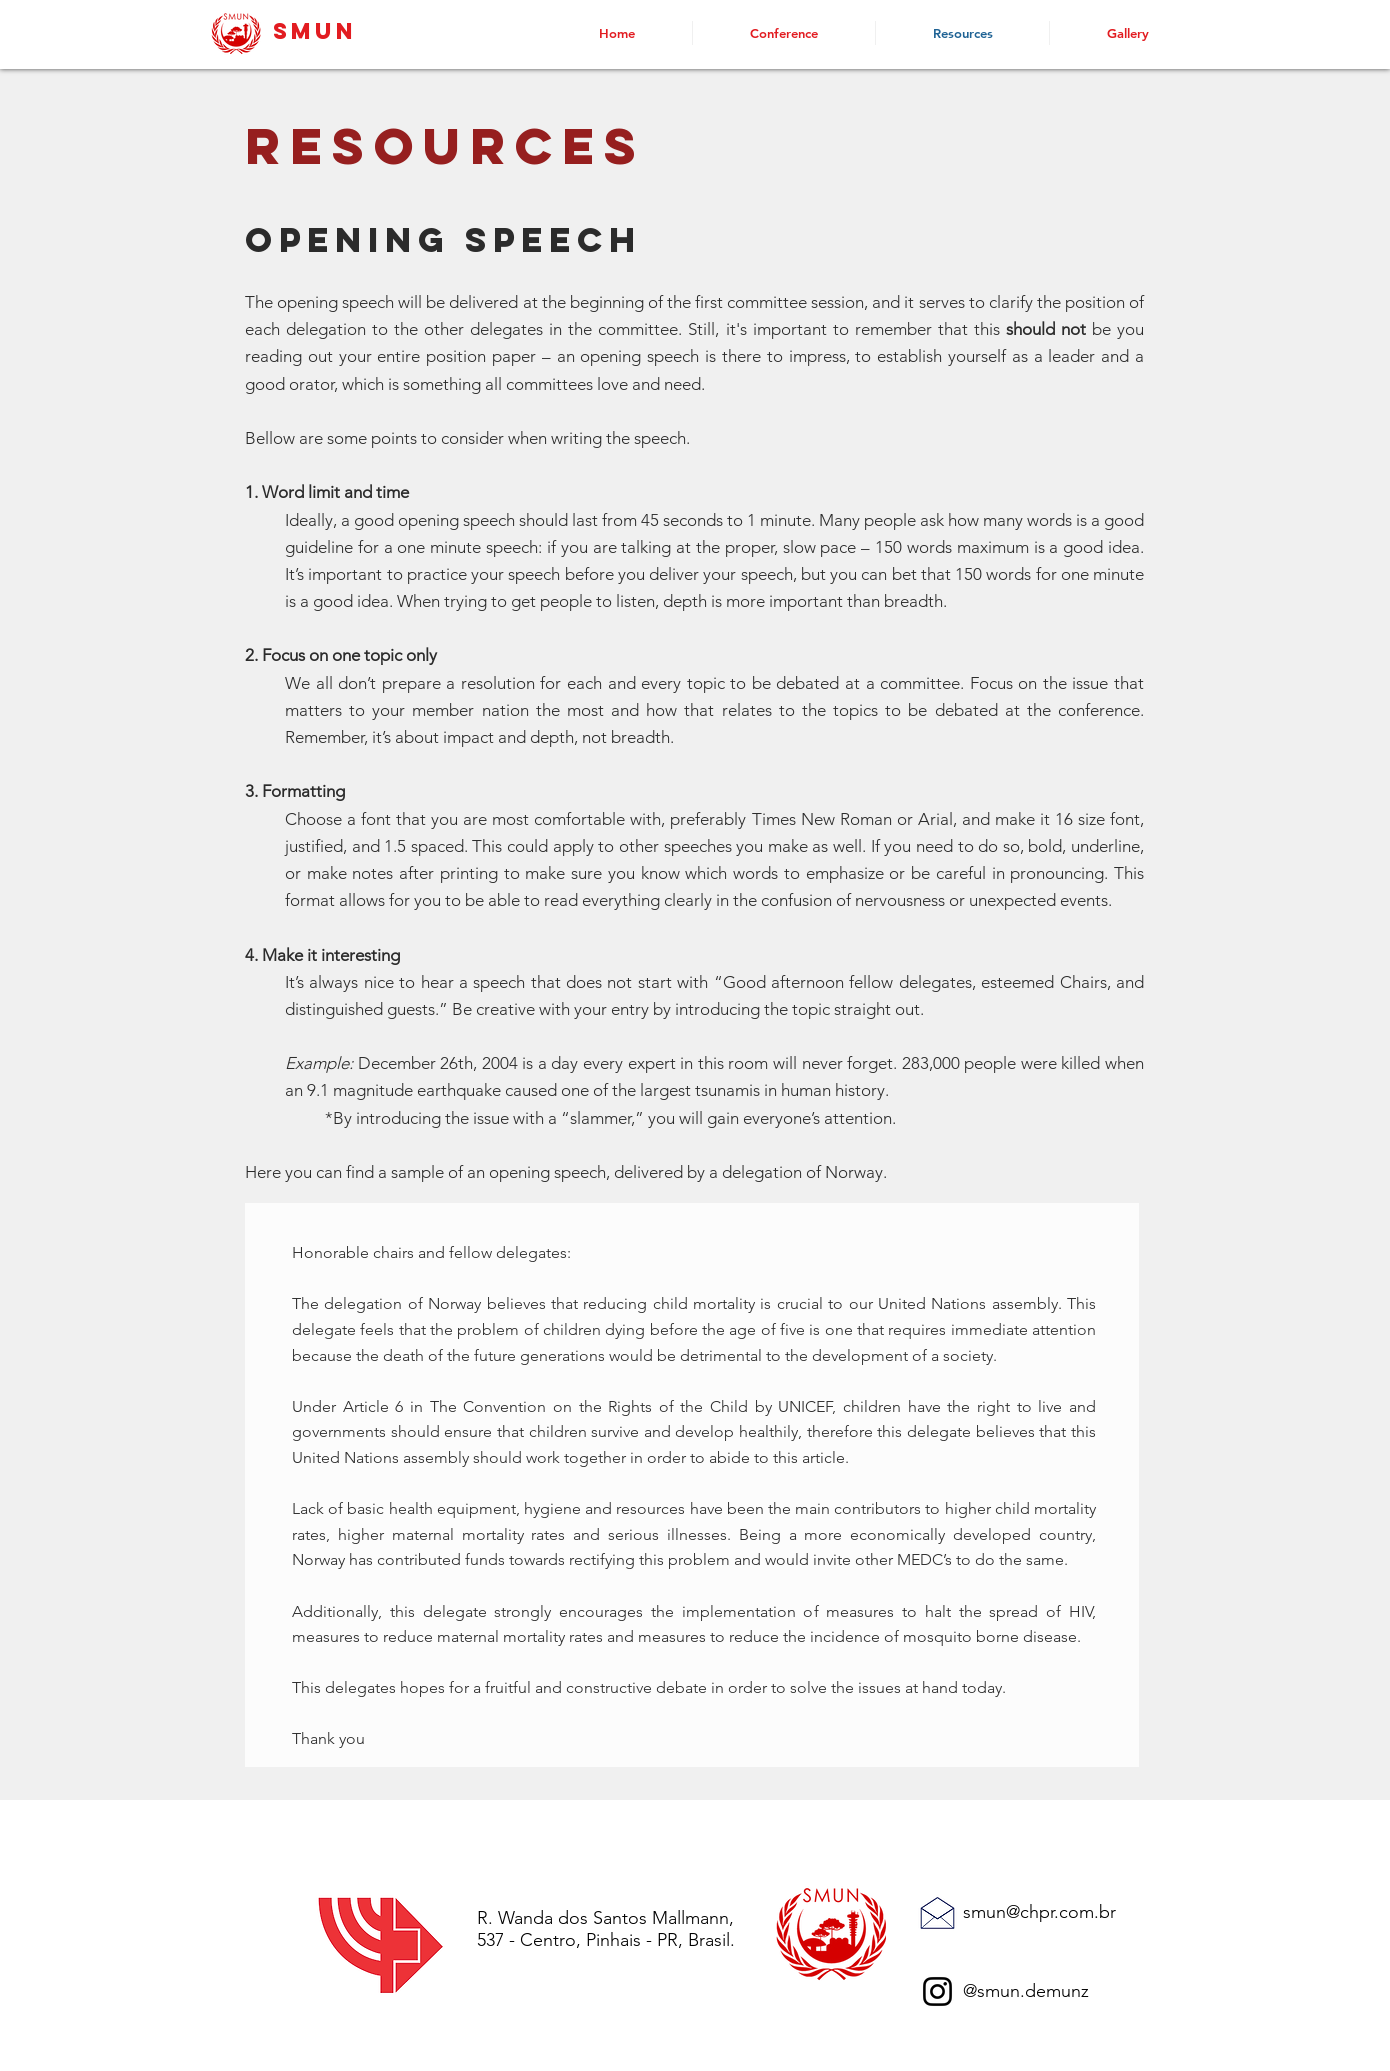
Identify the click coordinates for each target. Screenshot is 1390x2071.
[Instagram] (937, 1991)
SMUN (315, 31)
